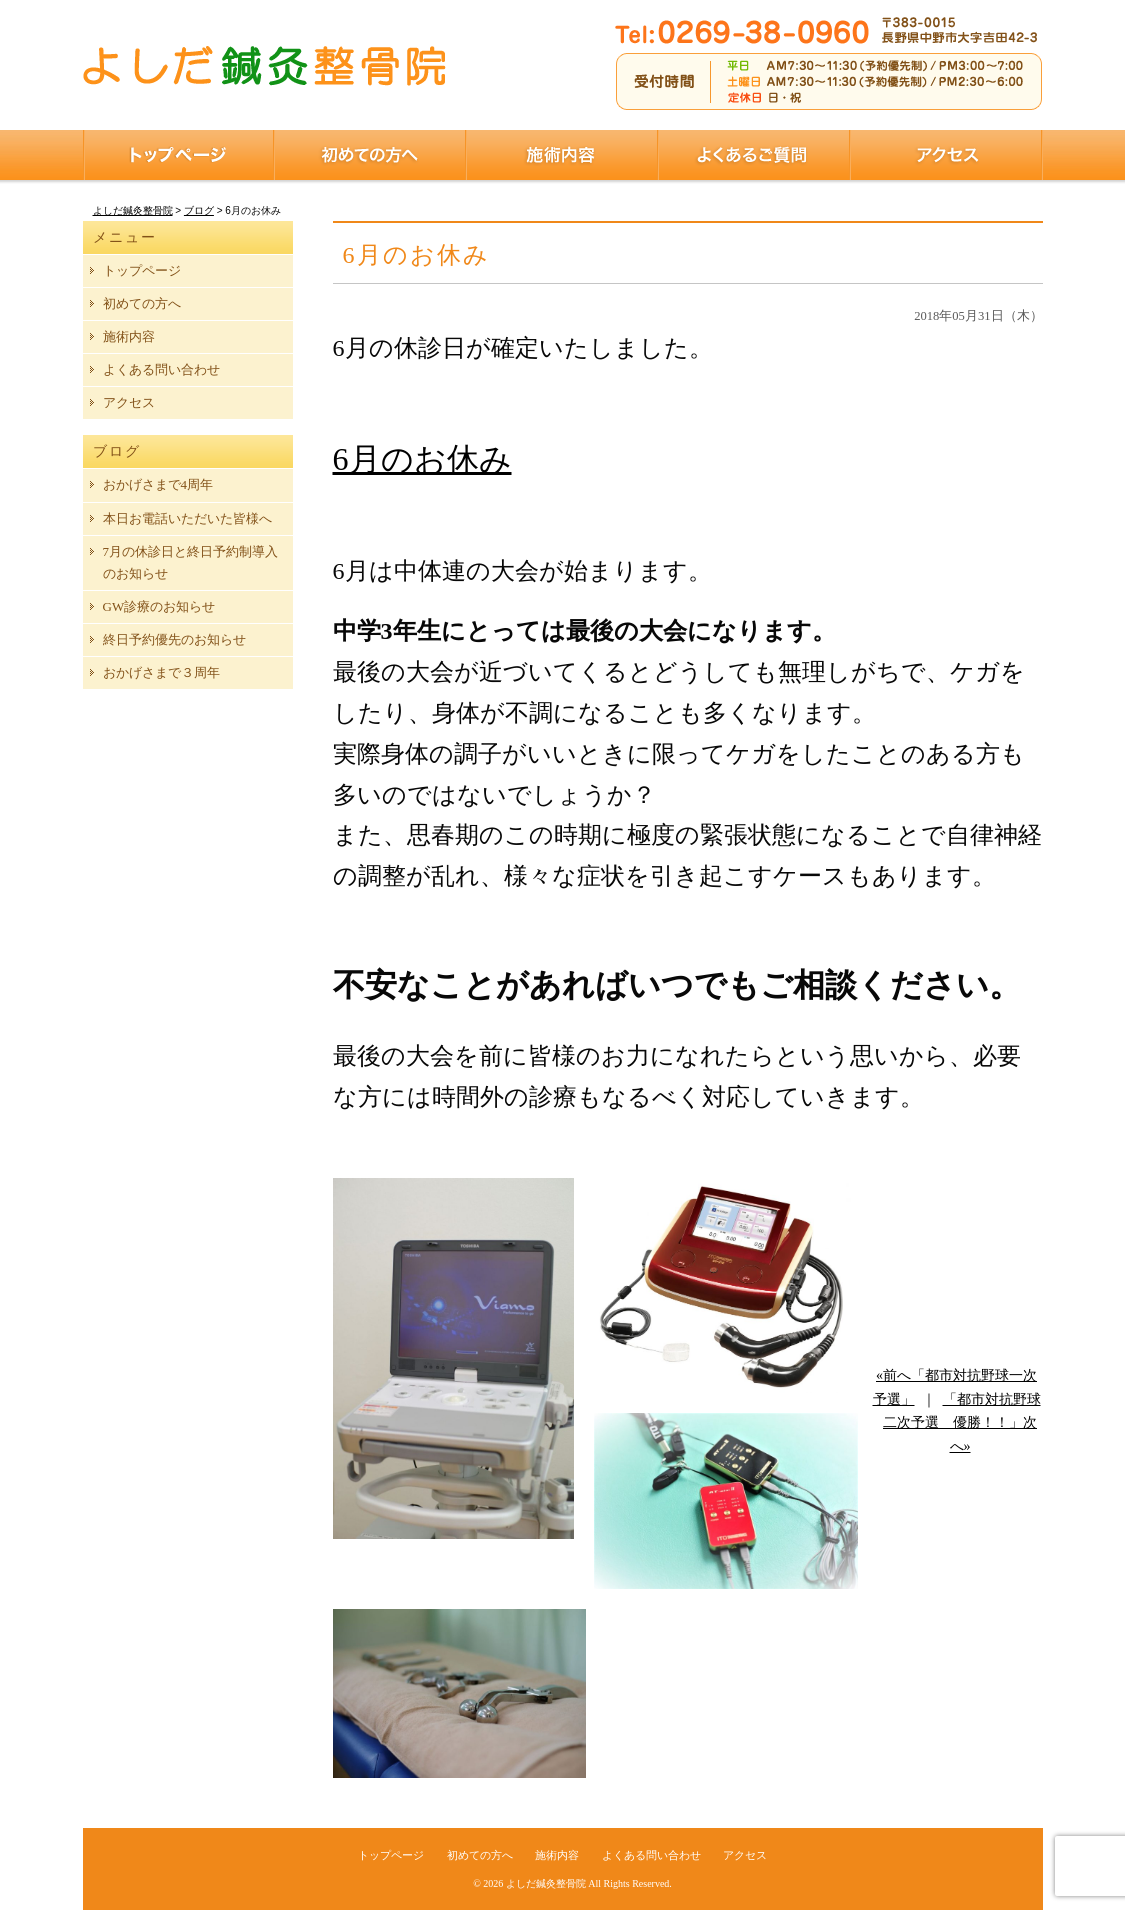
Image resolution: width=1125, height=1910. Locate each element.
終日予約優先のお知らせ (174, 639)
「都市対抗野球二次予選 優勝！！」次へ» (962, 1423)
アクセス (946, 155)
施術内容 (562, 155)
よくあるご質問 (754, 155)
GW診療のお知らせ (159, 606)
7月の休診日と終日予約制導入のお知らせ (191, 562)
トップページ (178, 155)
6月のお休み (422, 459)
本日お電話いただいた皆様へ (187, 518)
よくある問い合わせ (161, 369)
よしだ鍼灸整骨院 (546, 1883)
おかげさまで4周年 (158, 484)
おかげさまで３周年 (161, 672)
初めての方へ (370, 155)
